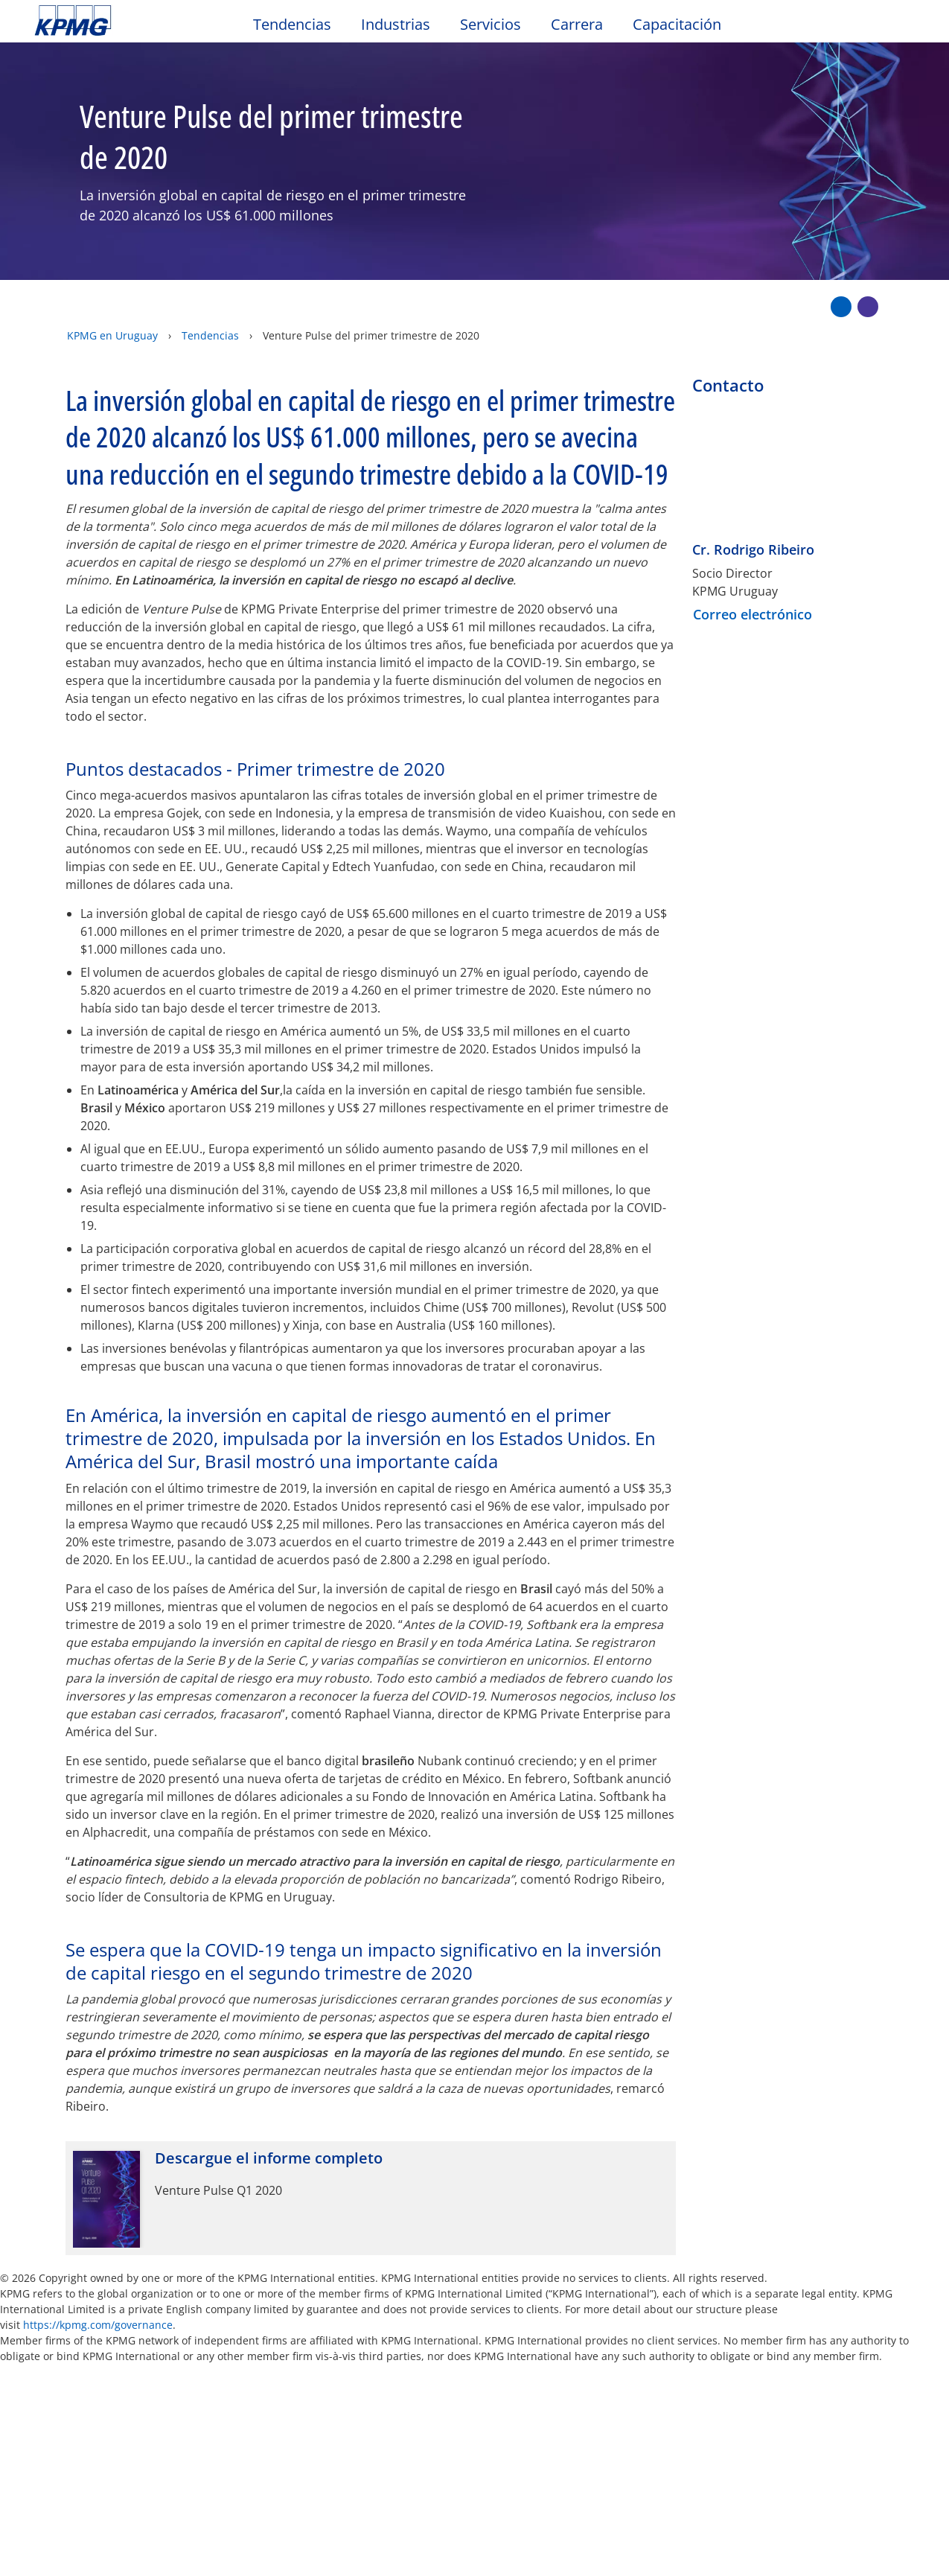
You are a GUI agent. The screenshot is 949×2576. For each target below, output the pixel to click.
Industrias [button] (395, 25)
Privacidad (143, 2352)
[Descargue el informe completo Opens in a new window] (370, 2151)
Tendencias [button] (292, 25)
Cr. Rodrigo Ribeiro (753, 502)
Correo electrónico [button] (752, 567)
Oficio (55, 2352)
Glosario (557, 2352)
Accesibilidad (253, 2352)
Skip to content (115, 21)
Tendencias (210, 303)
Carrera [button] (577, 25)
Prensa (641, 2352)
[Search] (869, 28)
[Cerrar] (845, 2551)
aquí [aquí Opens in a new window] (322, 2496)
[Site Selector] (901, 27)
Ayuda (475, 2352)
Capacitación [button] (677, 25)
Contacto (66, 2415)
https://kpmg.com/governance (98, 2278)
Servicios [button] (490, 25)
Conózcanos (209, 2415)
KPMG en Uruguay (112, 303)
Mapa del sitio (375, 2352)
